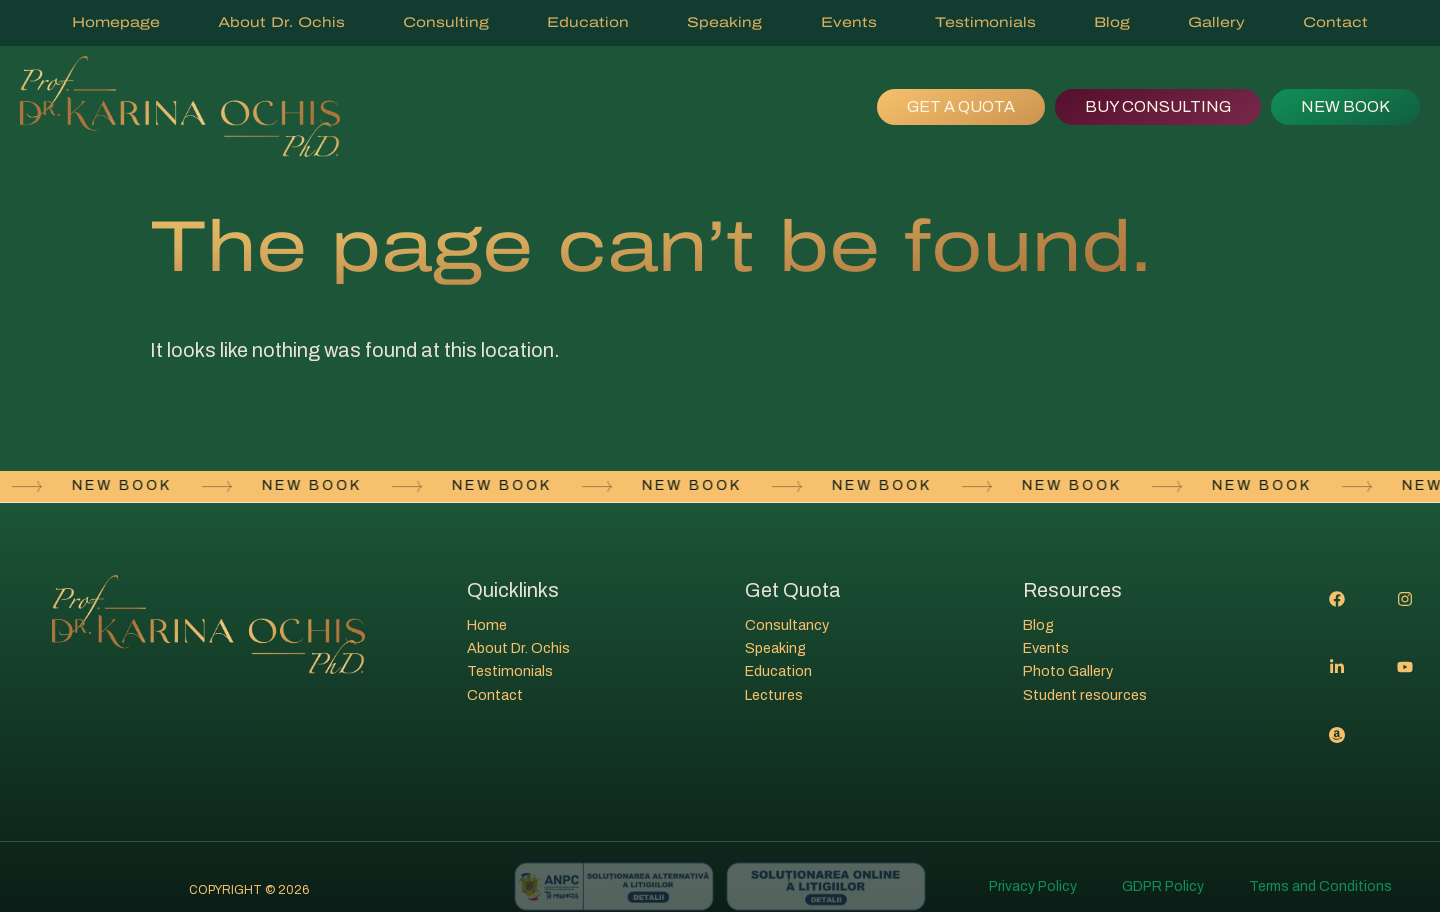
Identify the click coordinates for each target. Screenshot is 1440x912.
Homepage (116, 22)
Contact (1335, 22)
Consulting (446, 22)
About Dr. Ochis (281, 22)
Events (849, 22)
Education (588, 22)
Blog (1112, 22)
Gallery (1216, 22)
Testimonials (985, 22)
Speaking (724, 22)
